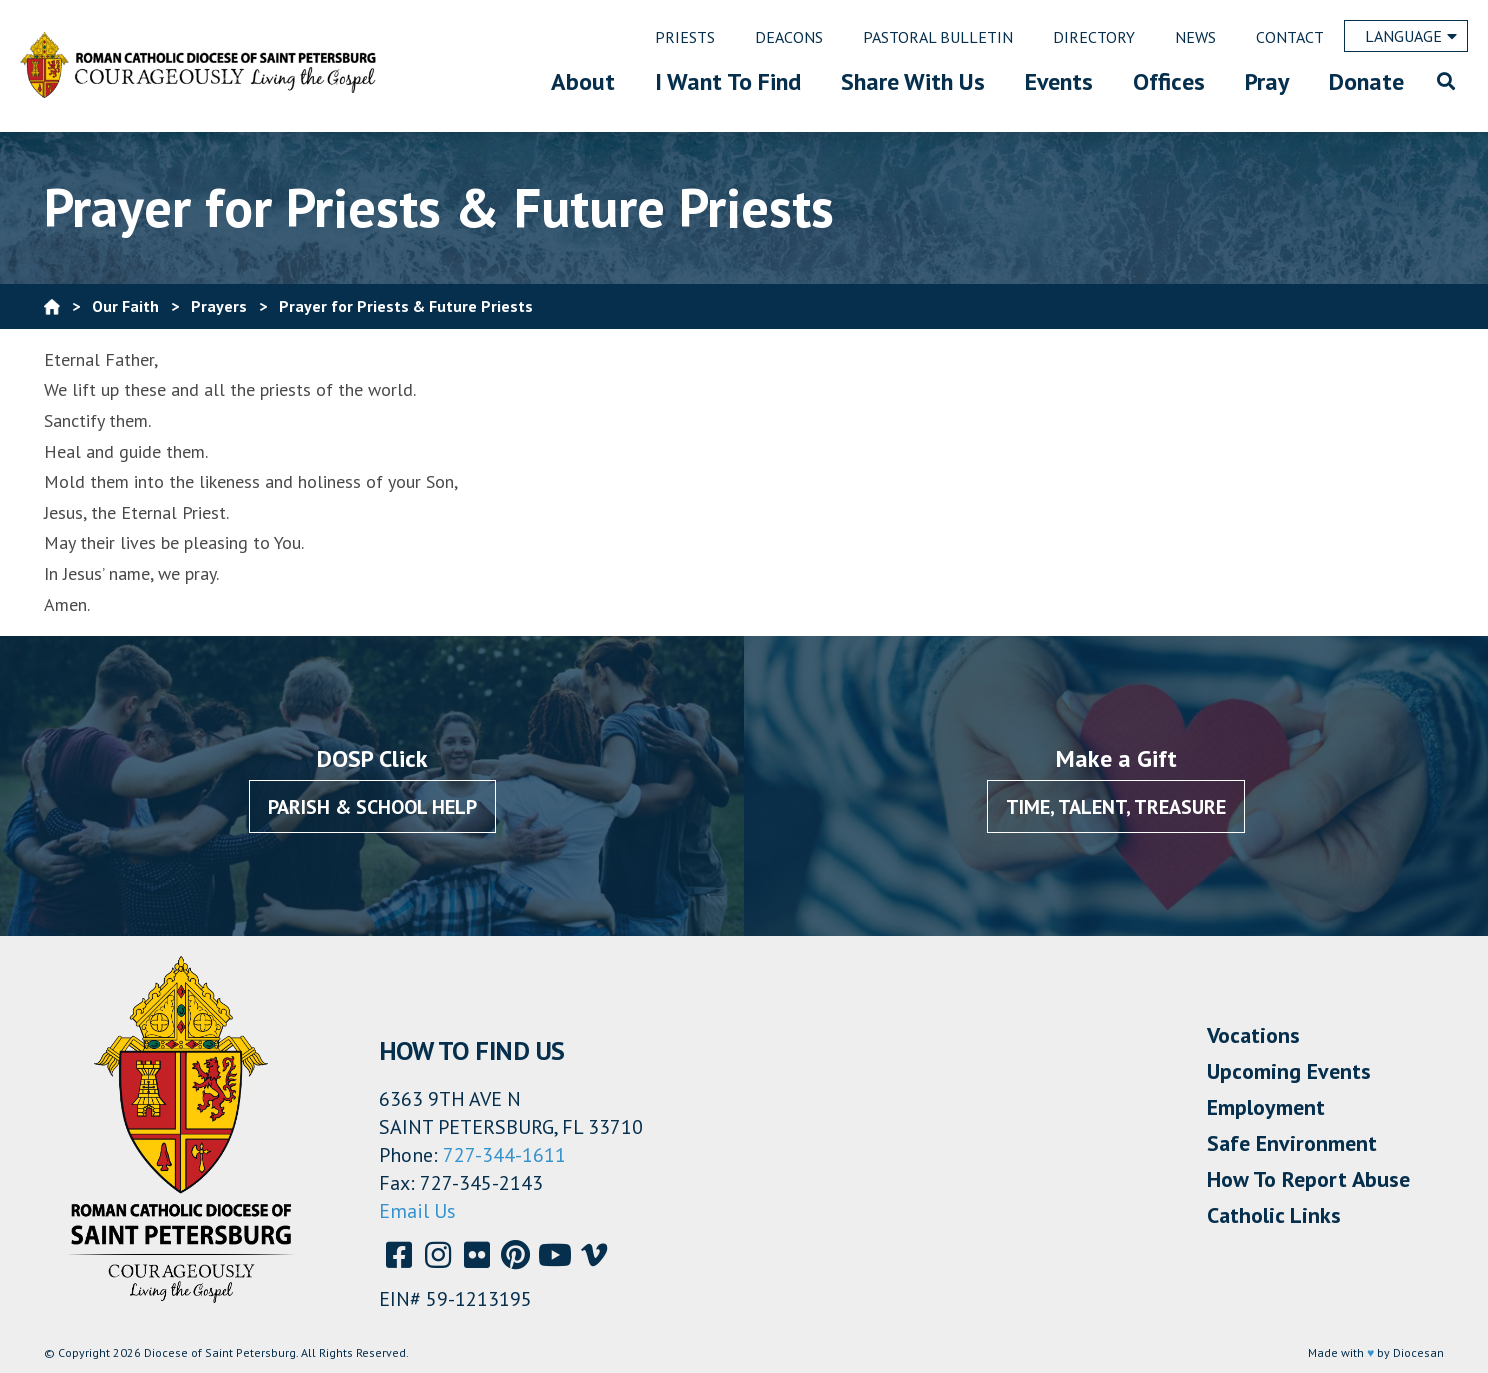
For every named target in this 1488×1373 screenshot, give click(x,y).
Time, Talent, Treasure (1116, 807)
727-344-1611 (504, 1155)
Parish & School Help (372, 807)
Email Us (417, 1211)
